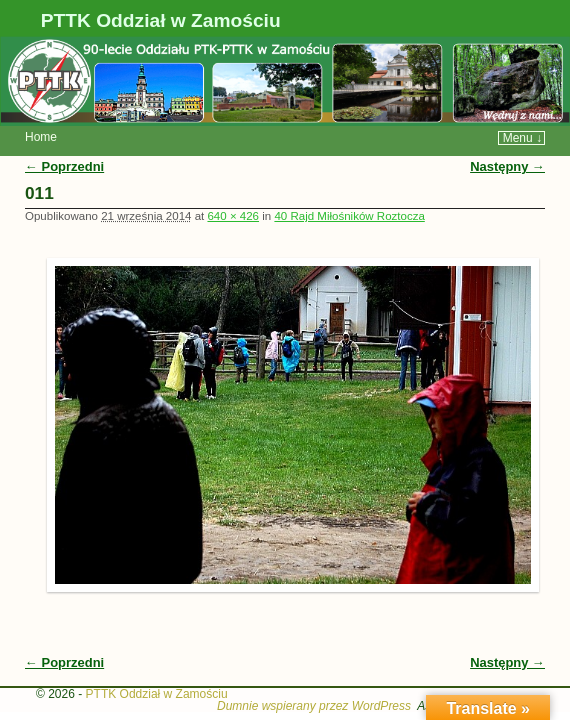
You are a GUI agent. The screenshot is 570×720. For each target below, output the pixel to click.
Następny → (507, 136)
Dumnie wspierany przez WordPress (314, 676)
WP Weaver (502, 676)
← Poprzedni (64, 136)
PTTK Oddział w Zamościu (161, 20)
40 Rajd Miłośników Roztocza (349, 186)
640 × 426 (233, 186)
